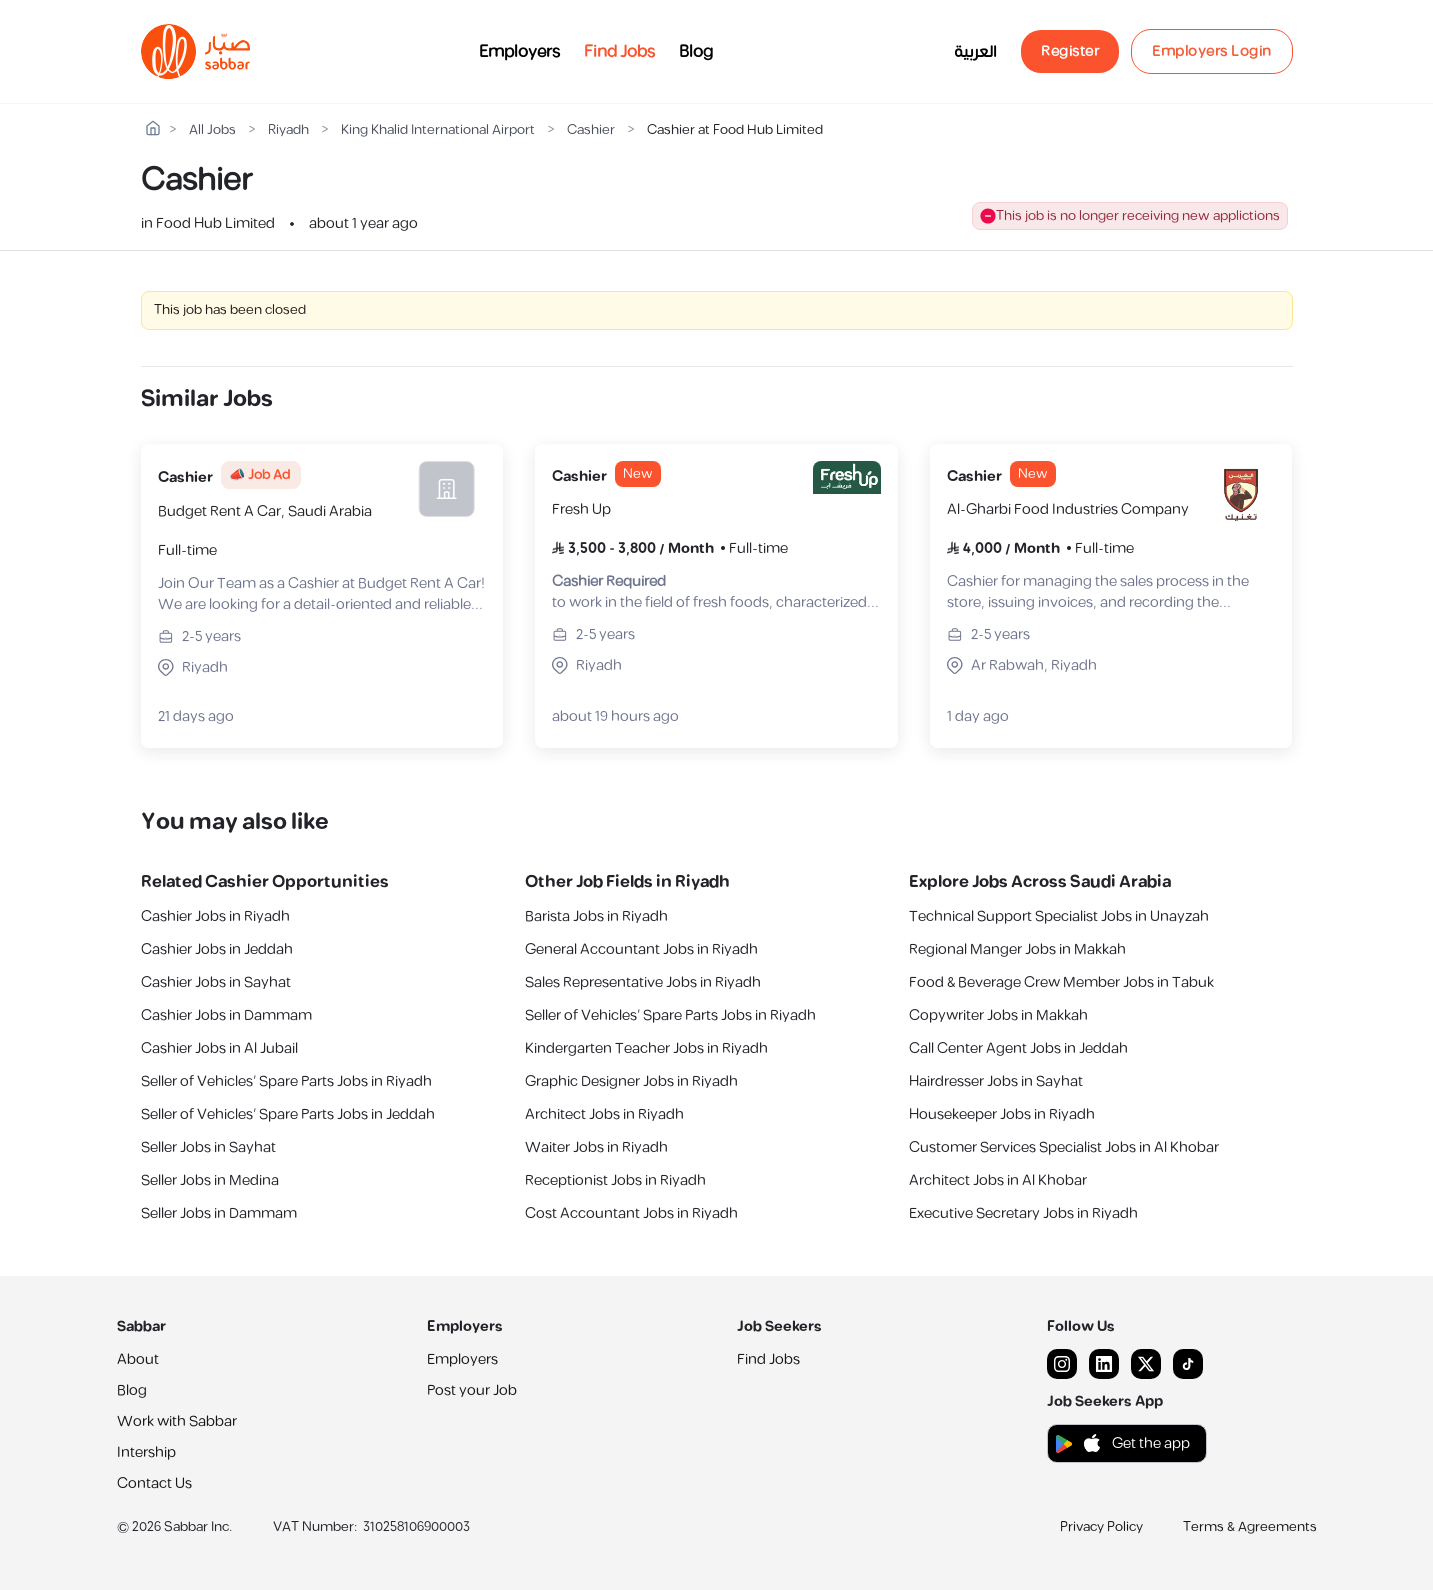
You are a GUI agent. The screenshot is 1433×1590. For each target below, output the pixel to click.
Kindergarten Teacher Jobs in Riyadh (646, 1048)
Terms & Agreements (1250, 1527)
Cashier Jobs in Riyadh (215, 916)
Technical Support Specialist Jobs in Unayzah (1059, 916)
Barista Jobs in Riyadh (596, 916)
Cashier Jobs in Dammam (226, 1015)
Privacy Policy (1101, 1527)
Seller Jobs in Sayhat (208, 1147)
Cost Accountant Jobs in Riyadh (631, 1213)
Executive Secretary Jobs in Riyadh (1023, 1213)
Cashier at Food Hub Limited (735, 130)
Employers (519, 52)
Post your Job (472, 1390)
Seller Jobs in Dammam (219, 1213)
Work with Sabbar (177, 1421)
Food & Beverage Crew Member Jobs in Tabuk (1061, 982)
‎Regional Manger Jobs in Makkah (1017, 949)
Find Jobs (619, 52)
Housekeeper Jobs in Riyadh (1002, 1114)
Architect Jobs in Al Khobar (998, 1180)
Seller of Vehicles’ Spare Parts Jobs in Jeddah (288, 1114)
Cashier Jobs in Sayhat (216, 982)
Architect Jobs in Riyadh (604, 1114)
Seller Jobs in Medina (210, 1180)
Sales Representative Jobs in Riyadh (643, 982)
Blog (696, 52)
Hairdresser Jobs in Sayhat (996, 1081)
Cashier (591, 130)
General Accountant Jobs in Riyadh (641, 949)
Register (1070, 51)
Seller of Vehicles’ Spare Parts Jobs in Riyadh (286, 1081)
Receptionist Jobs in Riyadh (615, 1180)
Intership (146, 1452)
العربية (975, 52)
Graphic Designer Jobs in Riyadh (631, 1081)
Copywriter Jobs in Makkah (998, 1015)
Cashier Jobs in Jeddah (217, 949)
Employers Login (1212, 51)
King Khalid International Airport (438, 130)
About (138, 1359)
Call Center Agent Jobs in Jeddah (1018, 1048)
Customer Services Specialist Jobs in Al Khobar (1064, 1147)
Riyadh (288, 130)
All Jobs (212, 130)
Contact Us (154, 1483)
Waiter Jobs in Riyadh (596, 1147)
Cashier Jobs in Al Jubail (219, 1048)
